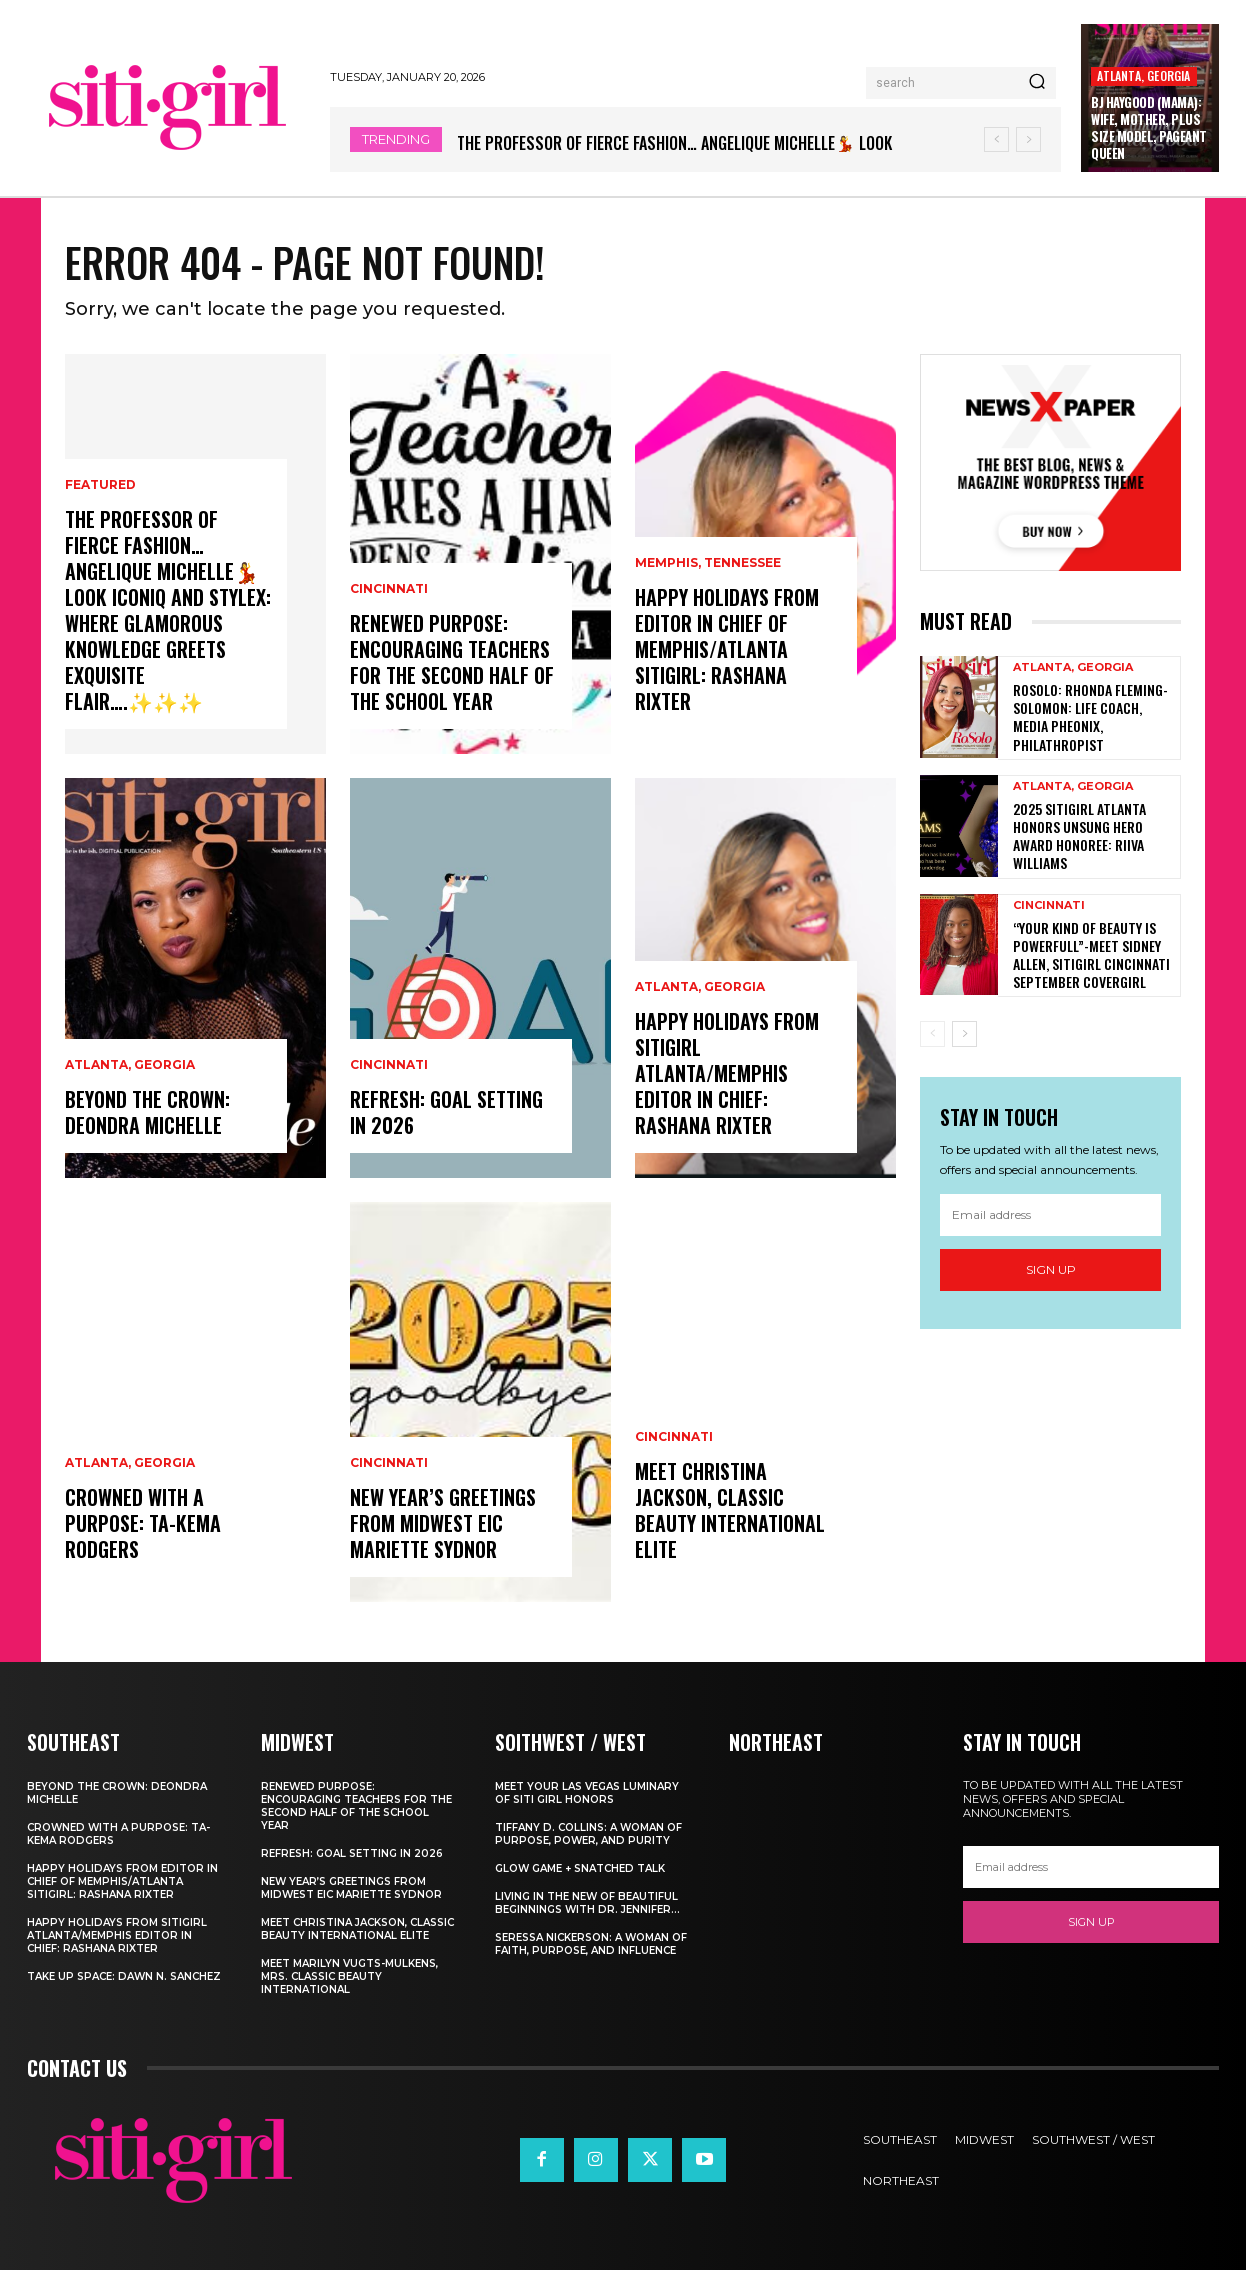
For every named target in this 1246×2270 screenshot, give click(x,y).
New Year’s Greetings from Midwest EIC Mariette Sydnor (443, 1523)
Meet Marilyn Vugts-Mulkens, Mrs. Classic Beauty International (349, 1976)
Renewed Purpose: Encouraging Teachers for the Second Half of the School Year (452, 662)
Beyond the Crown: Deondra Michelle (147, 1112)
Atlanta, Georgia (1143, 75)
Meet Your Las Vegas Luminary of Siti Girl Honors (587, 1793)
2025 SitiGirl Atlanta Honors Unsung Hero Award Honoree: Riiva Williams (1079, 836)
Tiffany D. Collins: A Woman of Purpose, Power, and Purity (588, 1834)
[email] (1050, 1215)
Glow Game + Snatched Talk (580, 1868)
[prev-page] (932, 1034)
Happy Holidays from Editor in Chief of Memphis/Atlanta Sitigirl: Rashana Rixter (727, 649)
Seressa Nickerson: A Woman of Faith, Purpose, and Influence (591, 1944)
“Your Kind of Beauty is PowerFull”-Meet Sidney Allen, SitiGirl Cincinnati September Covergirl (1091, 955)
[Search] (1037, 83)
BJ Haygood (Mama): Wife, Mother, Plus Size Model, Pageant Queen (1149, 127)
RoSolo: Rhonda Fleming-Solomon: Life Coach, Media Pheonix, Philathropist (1090, 717)
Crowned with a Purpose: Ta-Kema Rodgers (143, 1523)
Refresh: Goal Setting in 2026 (446, 1112)
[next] (1028, 139)
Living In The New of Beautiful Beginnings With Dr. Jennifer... (587, 1903)
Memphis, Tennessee (708, 563)
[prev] (996, 139)
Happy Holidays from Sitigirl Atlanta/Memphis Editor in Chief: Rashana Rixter (727, 1073)
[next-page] (964, 1034)
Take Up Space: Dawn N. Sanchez (124, 1976)
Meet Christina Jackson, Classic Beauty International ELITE (730, 1510)
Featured (100, 485)
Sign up (1051, 1269)
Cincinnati (389, 589)
